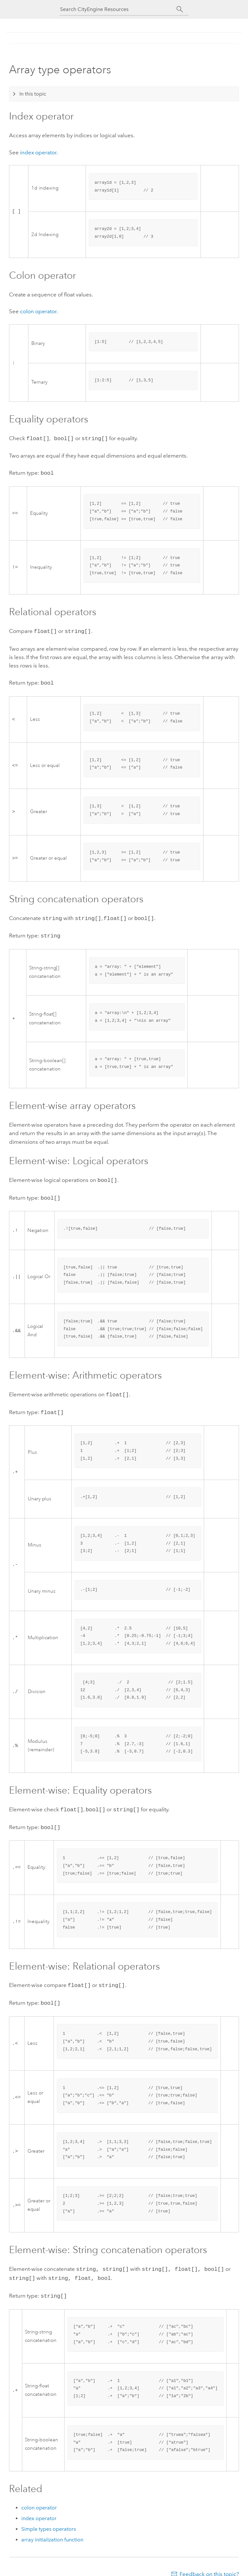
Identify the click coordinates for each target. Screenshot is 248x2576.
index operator (38, 152)
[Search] (180, 9)
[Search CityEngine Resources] (118, 9)
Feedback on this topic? (209, 2563)
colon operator (38, 311)
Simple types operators (48, 2518)
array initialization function (52, 2529)
